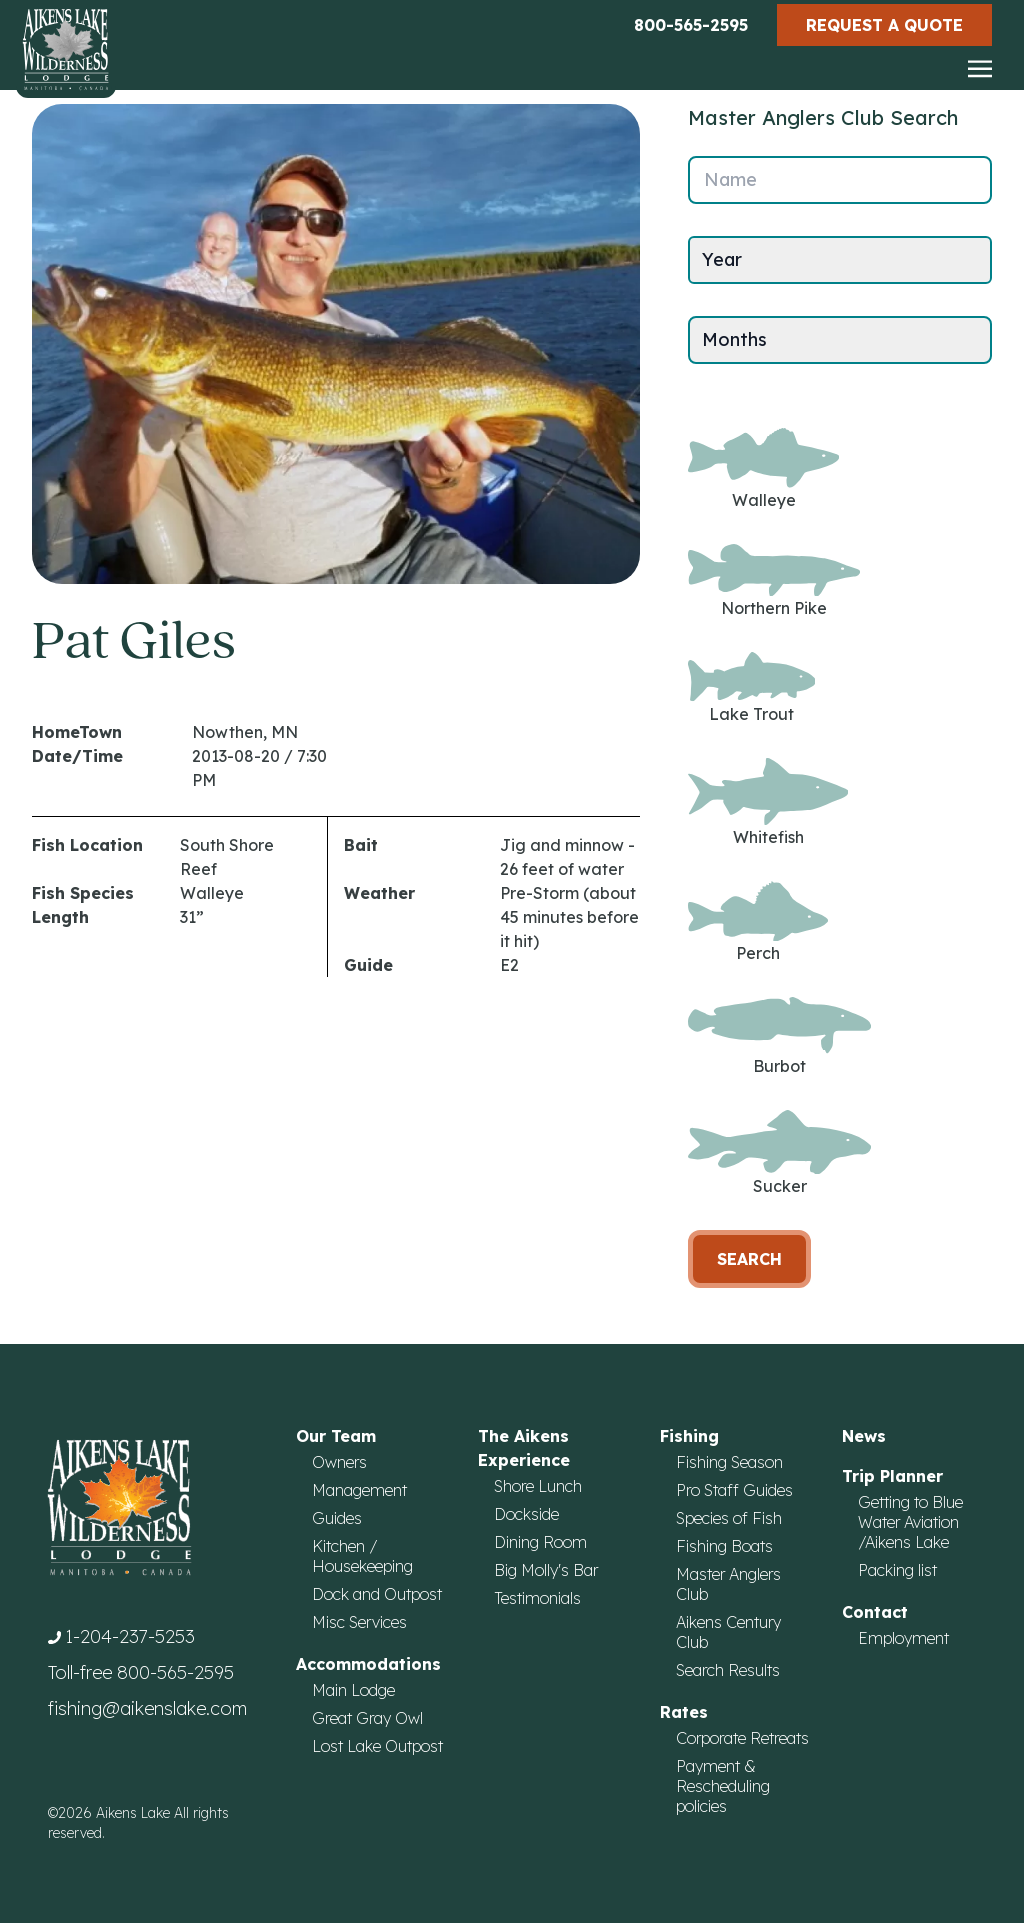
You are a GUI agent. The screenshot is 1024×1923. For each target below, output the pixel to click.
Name (730, 179)
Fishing (689, 1436)
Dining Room (540, 1542)
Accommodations (368, 1664)
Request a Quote (884, 25)
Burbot (779, 1036)
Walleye (763, 469)
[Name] (840, 180)
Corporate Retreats (742, 1738)
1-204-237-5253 (130, 1636)
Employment (903, 1638)
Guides (337, 1518)
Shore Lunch (538, 1486)
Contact (875, 1612)
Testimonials (537, 1598)
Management (359, 1490)
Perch (758, 922)
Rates (684, 1712)
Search (749, 1259)
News (864, 1436)
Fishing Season (729, 1462)
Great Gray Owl (367, 1718)
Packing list (897, 1570)
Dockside (526, 1514)
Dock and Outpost (377, 1594)
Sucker (779, 1153)
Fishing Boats (724, 1546)
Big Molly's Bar (546, 1570)
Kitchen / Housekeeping (362, 1556)
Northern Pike (774, 581)
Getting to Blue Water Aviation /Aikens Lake (910, 1522)
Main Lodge (353, 1690)
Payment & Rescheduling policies (723, 1786)
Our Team (336, 1436)
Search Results (728, 1670)
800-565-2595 (691, 25)
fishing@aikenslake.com (147, 1708)
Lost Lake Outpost (377, 1746)
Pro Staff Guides (734, 1490)
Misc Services (359, 1622)
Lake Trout (751, 687)
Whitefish (768, 802)
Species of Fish (729, 1518)
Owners (339, 1462)
